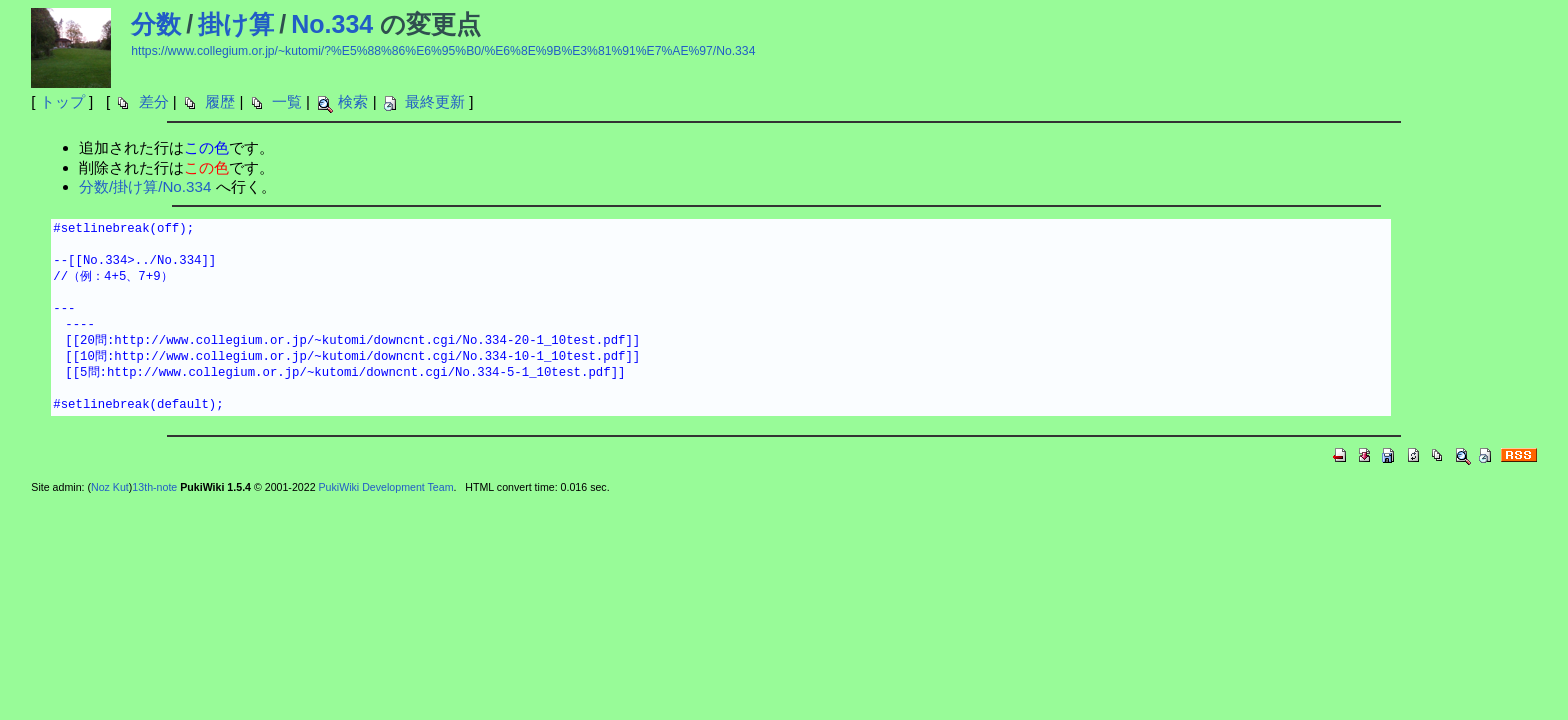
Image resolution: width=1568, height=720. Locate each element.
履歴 (220, 101)
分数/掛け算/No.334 (145, 186)
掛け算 (236, 24)
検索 (353, 101)
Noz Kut (110, 487)
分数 (156, 24)
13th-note (154, 487)
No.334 (332, 24)
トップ (62, 101)
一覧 (287, 101)
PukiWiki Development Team (386, 487)
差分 (154, 101)
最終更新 (435, 101)
